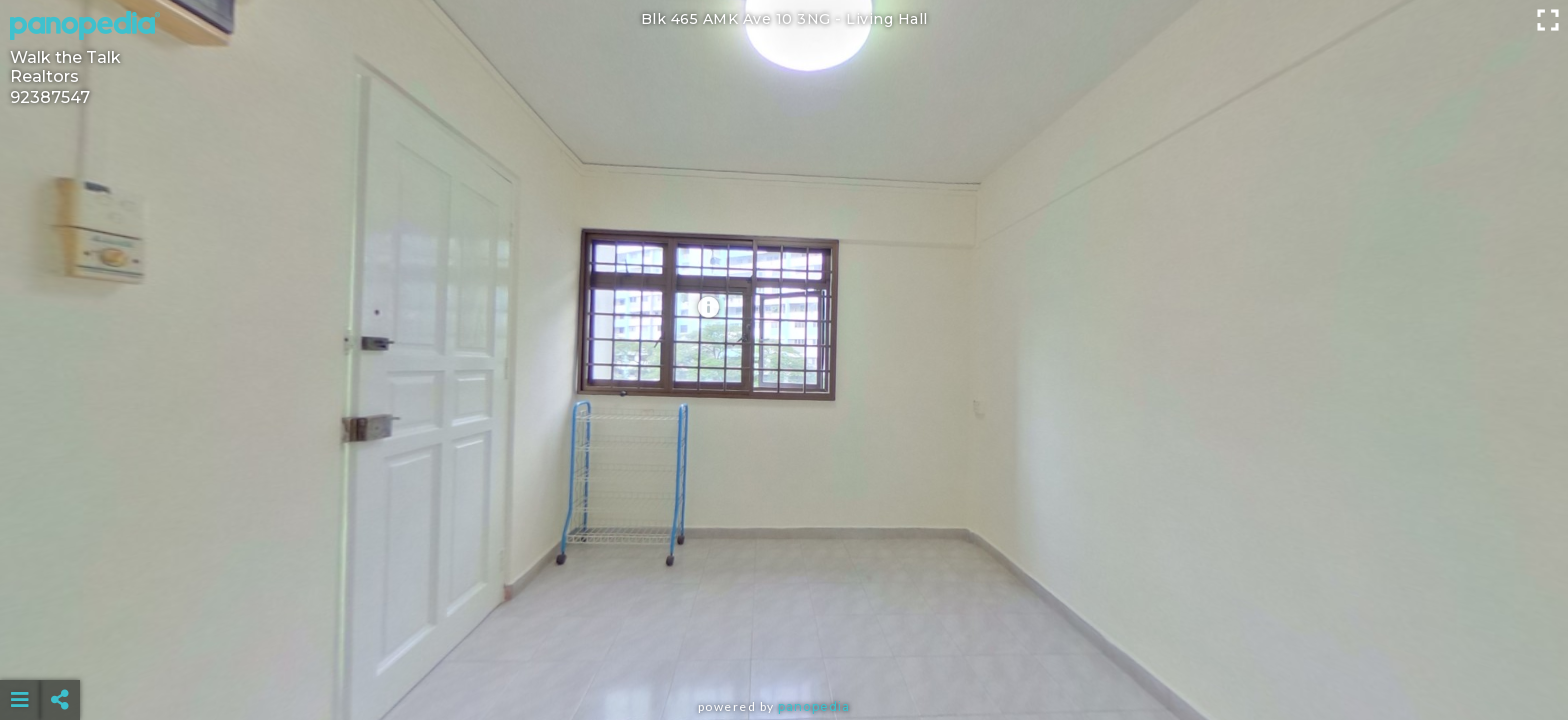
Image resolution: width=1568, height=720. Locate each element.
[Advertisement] (784, 650)
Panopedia (814, 706)
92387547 (50, 97)
